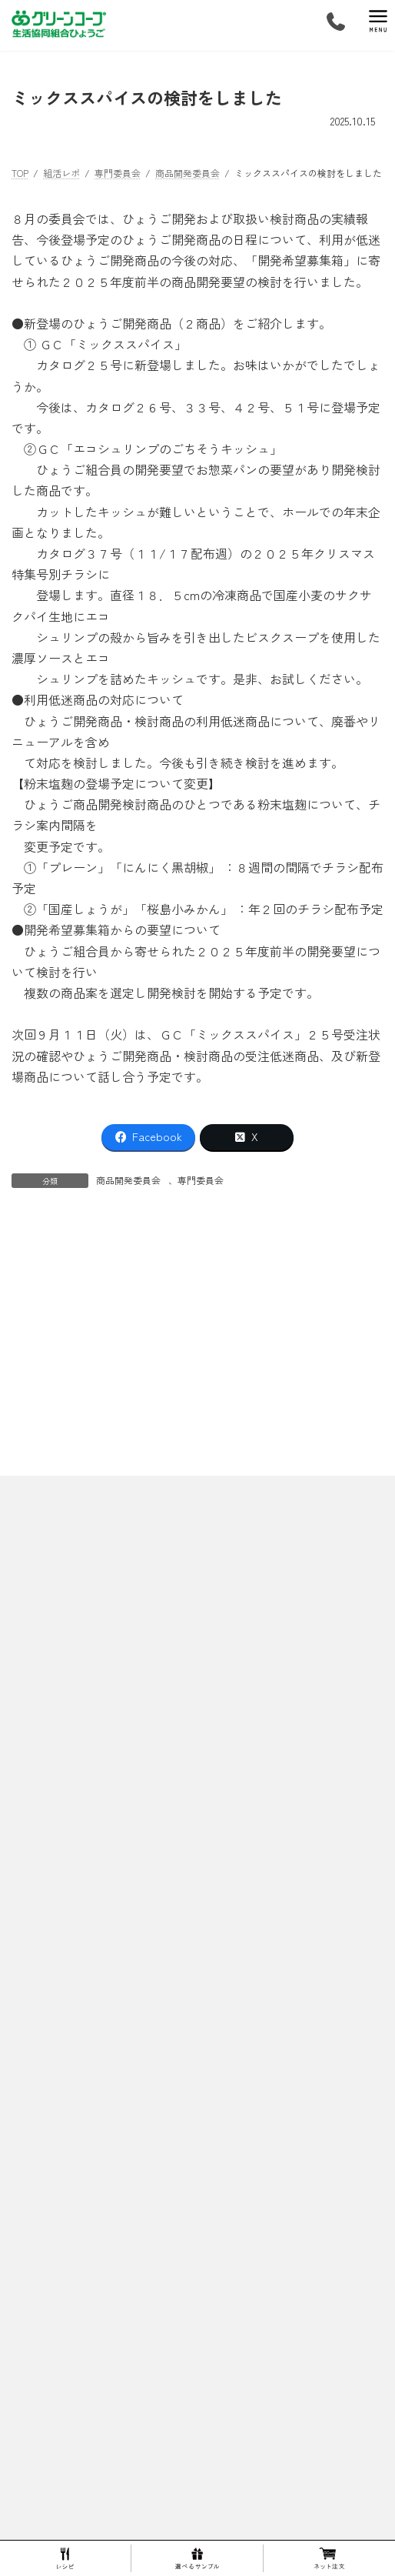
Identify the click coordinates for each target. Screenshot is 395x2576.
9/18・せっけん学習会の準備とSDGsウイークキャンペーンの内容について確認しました (178, 1316)
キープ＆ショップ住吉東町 (85, 2254)
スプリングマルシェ (80, 1800)
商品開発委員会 (128, 1179)
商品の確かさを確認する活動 (90, 1960)
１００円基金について (67, 2120)
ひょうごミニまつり (80, 1827)
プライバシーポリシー (58, 1588)
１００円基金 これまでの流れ (91, 2147)
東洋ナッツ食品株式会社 (90, 2040)
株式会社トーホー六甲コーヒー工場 (113, 1987)
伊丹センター (57, 2388)
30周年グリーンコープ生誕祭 (99, 1773)
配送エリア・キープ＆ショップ (85, 2227)
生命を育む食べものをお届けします (94, 2468)
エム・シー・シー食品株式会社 (103, 2013)
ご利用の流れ (48, 2201)
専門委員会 (201, 1179)
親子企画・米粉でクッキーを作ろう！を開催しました (184, 1250)
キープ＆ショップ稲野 (76, 2335)
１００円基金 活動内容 (77, 2174)
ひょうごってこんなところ (76, 1639)
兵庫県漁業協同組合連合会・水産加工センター (136, 2067)
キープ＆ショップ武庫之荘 (85, 2308)
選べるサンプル (53, 2415)
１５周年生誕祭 (71, 1853)
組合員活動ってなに (62, 2442)
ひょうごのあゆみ (67, 1693)
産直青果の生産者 (76, 1933)
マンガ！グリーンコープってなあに (94, 2094)
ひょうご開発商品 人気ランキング (100, 1880)
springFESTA (66, 1746)
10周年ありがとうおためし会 (99, 1720)
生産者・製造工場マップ (80, 1907)
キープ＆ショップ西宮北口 (85, 2361)
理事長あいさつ (62, 1666)
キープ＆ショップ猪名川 (80, 2281)
